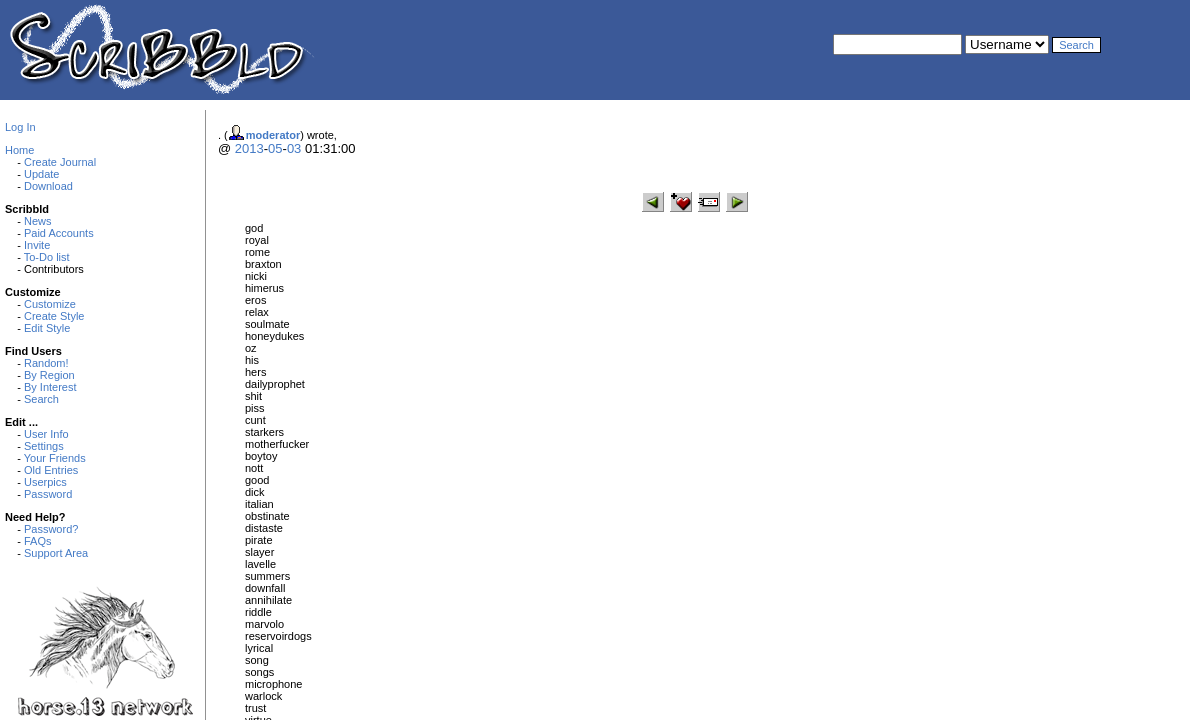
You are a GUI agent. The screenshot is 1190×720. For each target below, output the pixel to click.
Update (41, 174)
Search (41, 399)
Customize (50, 304)
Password (48, 494)
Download (48, 186)
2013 (249, 148)
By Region (49, 375)
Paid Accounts (59, 233)
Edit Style (47, 328)
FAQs (38, 541)
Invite (37, 245)
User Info (46, 434)
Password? (51, 529)
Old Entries (51, 470)
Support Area (56, 553)
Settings (44, 446)
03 (294, 148)
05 (275, 148)
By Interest (50, 387)
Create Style (54, 316)
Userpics (45, 482)
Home (19, 150)
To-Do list (47, 257)
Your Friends (55, 458)
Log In (20, 127)
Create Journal (60, 162)
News (38, 221)
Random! (46, 363)
